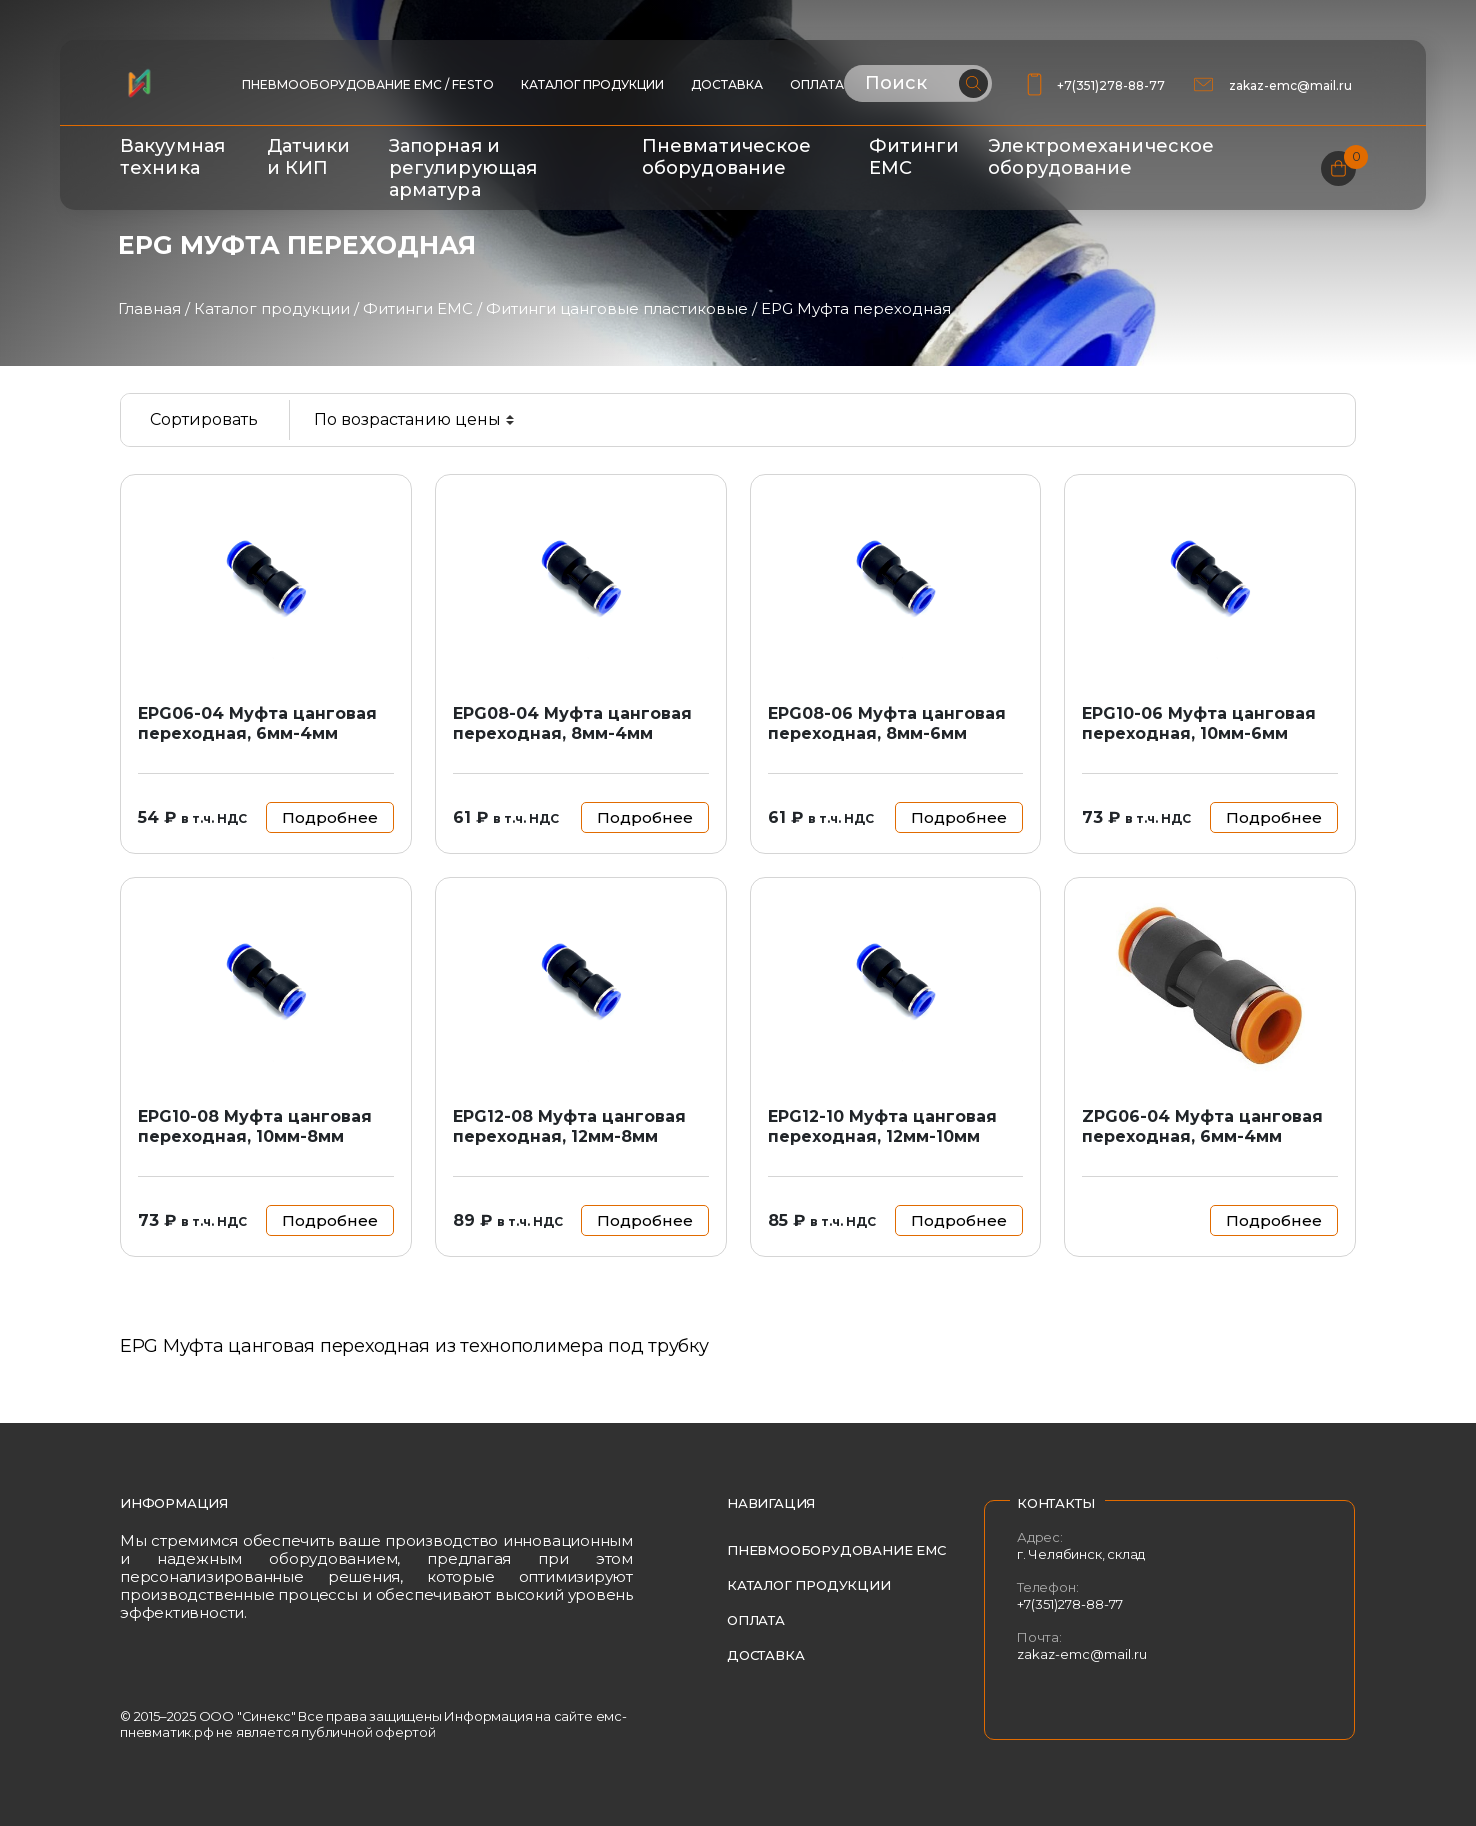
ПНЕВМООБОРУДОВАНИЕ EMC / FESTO (368, 84)
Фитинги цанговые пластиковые (617, 308)
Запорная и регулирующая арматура (463, 168)
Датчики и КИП (309, 157)
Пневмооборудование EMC (836, 1550)
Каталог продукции (592, 84)
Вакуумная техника (172, 157)
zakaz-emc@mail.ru (1292, 85)
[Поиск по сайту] (918, 83)
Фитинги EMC (418, 308)
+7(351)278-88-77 (1111, 85)
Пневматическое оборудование (726, 157)
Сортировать (204, 419)
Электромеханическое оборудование (1101, 157)
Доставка (727, 84)
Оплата (817, 84)
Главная (149, 308)
